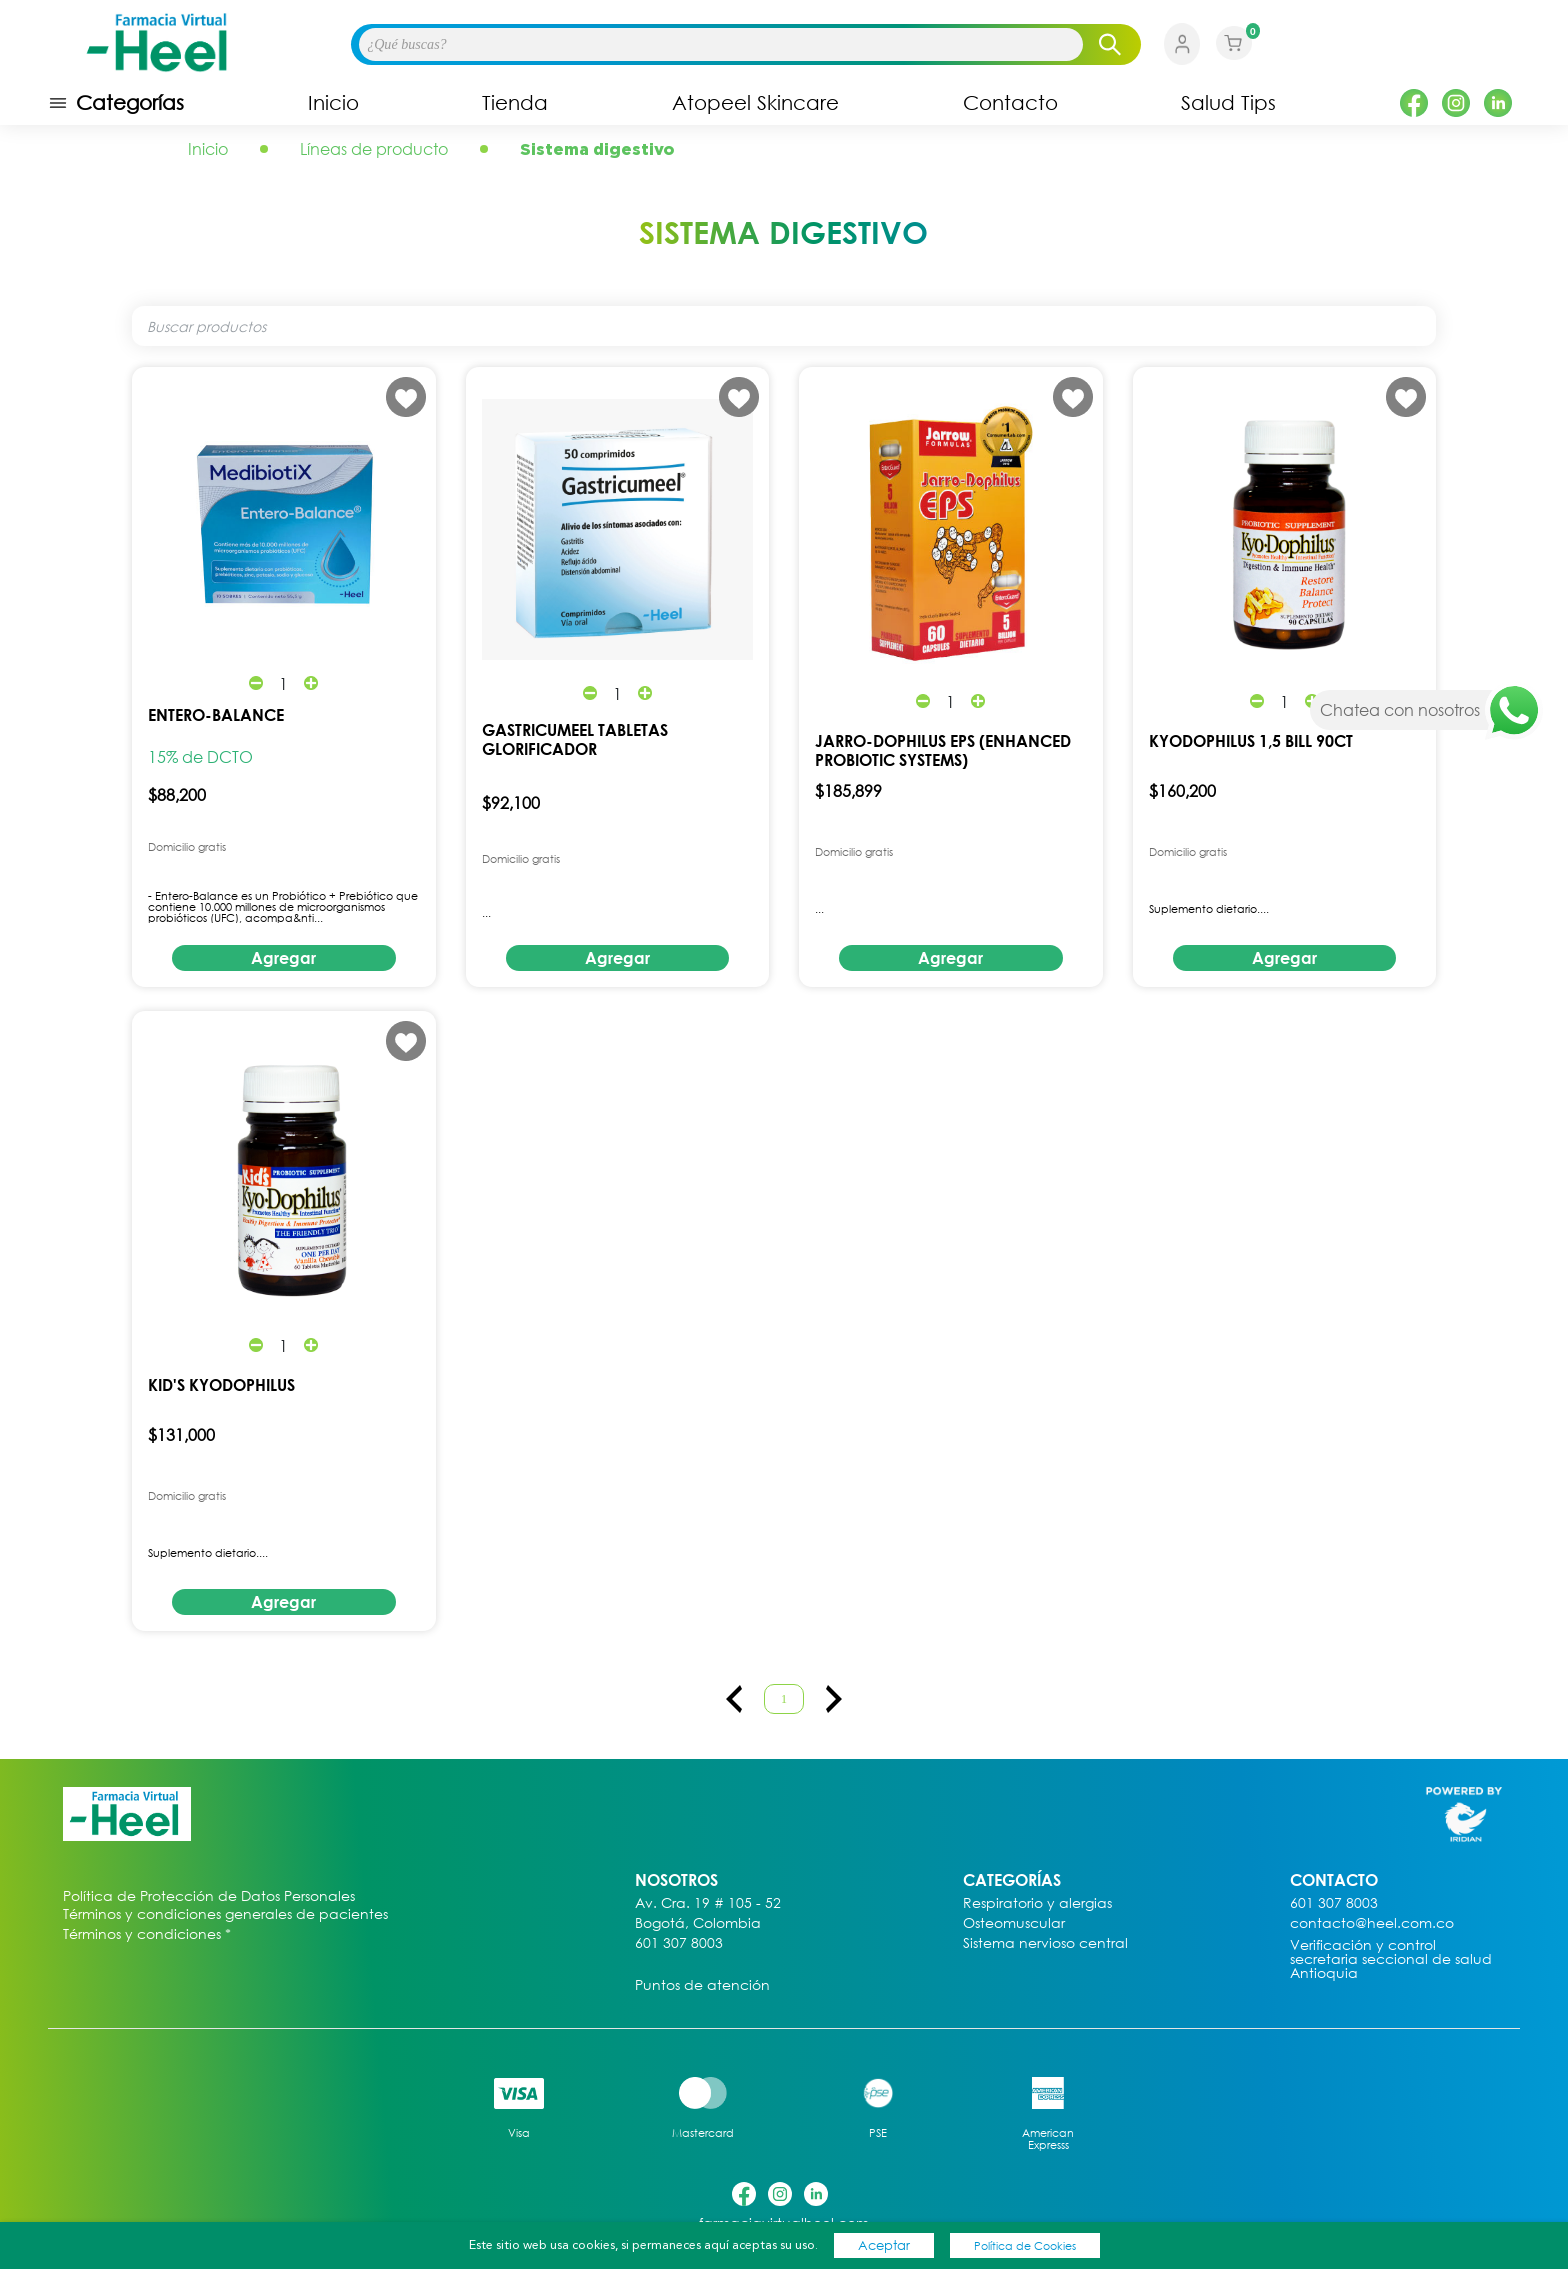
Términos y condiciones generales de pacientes (225, 1914)
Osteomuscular (1014, 1923)
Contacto (1010, 103)
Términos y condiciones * (147, 1934)
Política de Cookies (1025, 2245)
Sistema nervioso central (1045, 1943)
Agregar (283, 958)
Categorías (116, 103)
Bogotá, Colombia (698, 1923)
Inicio (333, 103)
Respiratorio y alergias (1037, 1903)
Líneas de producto (374, 149)
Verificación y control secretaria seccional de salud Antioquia (1391, 1959)
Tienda (515, 103)
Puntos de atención (702, 1985)
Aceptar (884, 2245)
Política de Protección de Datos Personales (209, 1896)
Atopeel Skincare (755, 103)
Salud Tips (1228, 103)
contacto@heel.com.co (1372, 1923)
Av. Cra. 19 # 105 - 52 (708, 1903)
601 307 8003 (679, 1943)
